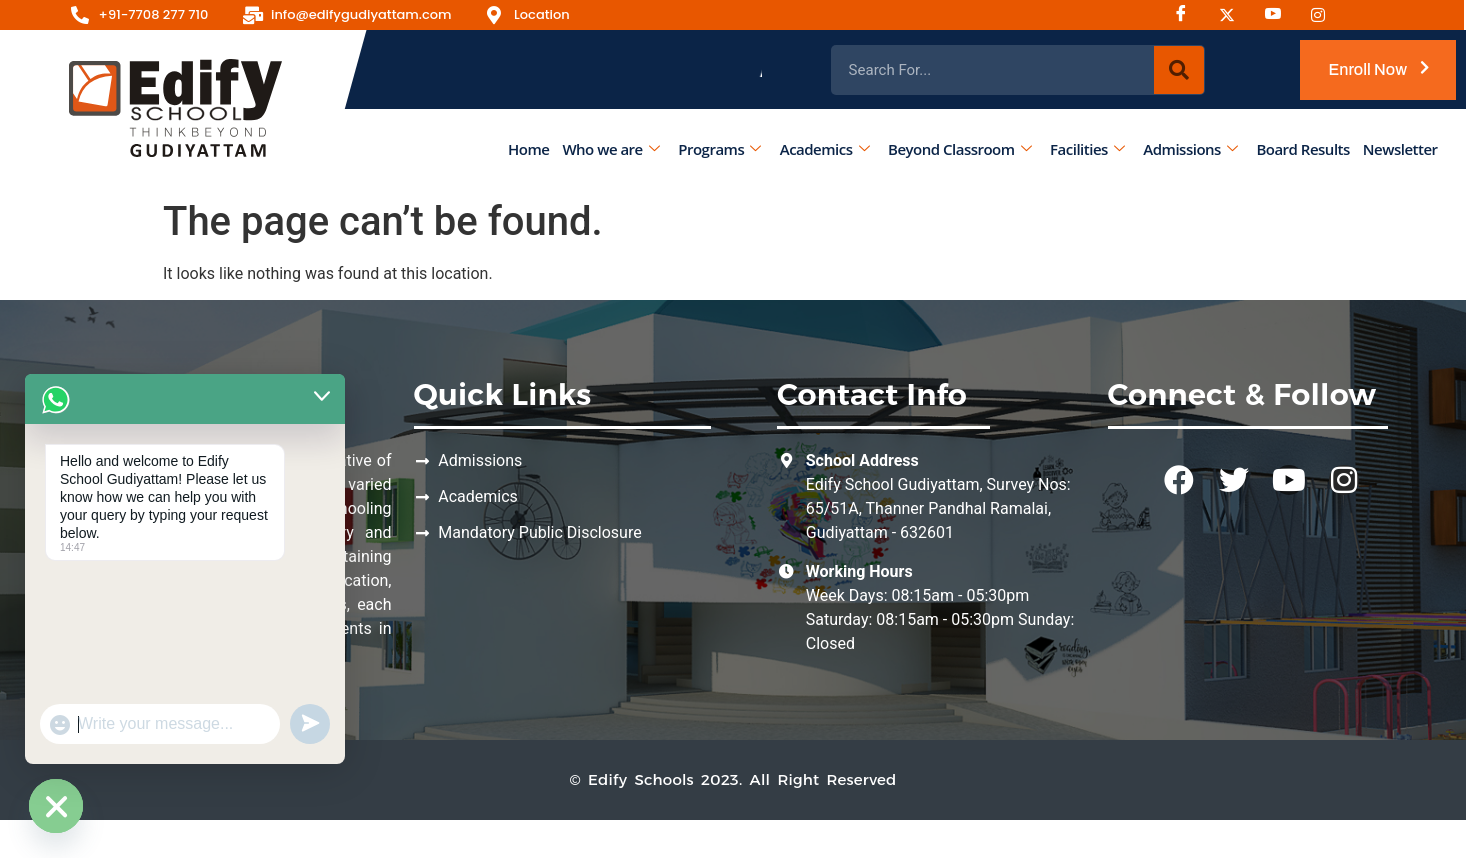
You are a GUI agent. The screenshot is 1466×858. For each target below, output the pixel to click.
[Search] (1179, 70)
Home (528, 149)
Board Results (1303, 149)
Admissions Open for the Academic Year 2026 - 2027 (915, 70)
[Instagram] (1234, 15)
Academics (824, 149)
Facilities (1088, 149)
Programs (720, 149)
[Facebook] (1188, 15)
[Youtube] (1280, 15)
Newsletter (1400, 149)
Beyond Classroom (959, 149)
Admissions (1191, 149)
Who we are (611, 149)
